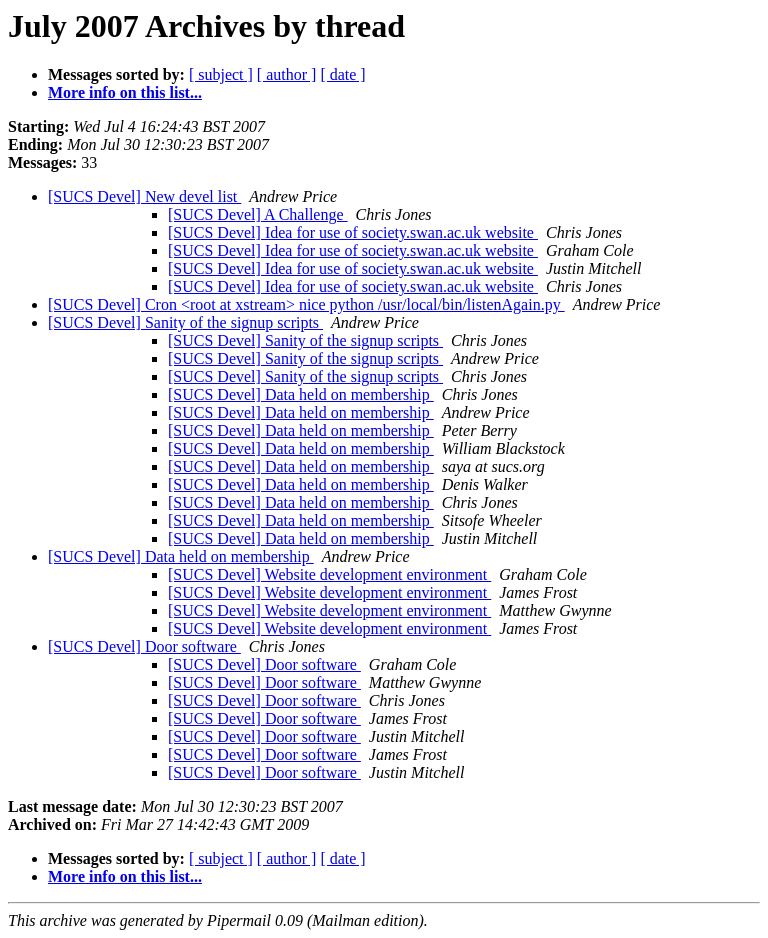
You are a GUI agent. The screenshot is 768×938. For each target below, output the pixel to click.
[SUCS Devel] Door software (144, 646)
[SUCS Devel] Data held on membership (301, 394)
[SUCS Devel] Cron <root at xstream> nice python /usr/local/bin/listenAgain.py (306, 304)
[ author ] (287, 74)
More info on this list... (125, 92)
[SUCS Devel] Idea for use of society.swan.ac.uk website (353, 232)
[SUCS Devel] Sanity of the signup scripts (185, 322)
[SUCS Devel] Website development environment (329, 574)
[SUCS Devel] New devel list (144, 196)
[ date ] (342, 74)
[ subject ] (221, 74)
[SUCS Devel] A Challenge (258, 214)
